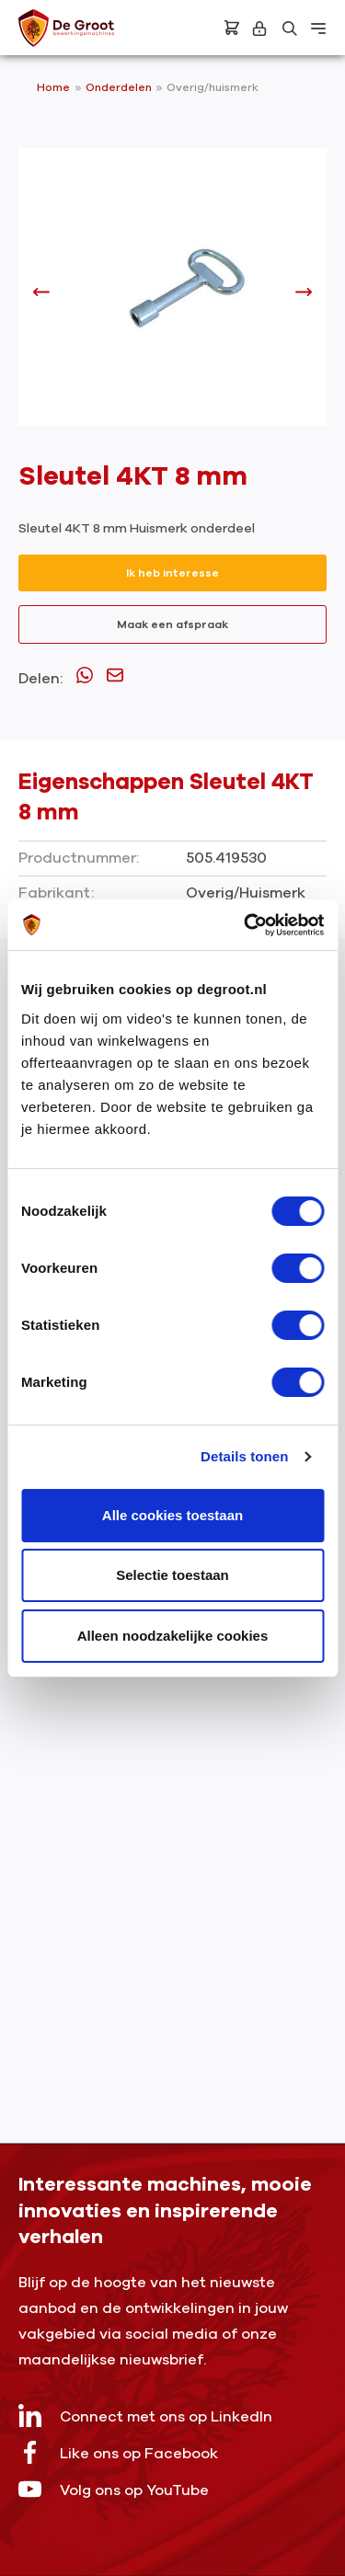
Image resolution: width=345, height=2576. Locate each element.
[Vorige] (41, 296)
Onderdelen (120, 87)
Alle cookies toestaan (172, 1515)
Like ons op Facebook (118, 2452)
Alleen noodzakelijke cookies (173, 1635)
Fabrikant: (56, 893)
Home (53, 87)
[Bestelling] (231, 27)
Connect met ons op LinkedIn (145, 2415)
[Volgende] (303, 296)
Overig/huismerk (213, 87)
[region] (172, 296)
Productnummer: (78, 858)
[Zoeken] (290, 28)
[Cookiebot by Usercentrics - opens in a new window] (245, 925)
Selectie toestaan (172, 1575)
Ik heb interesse (172, 573)
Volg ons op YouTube (113, 2489)
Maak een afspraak (172, 624)
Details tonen (244, 1456)
